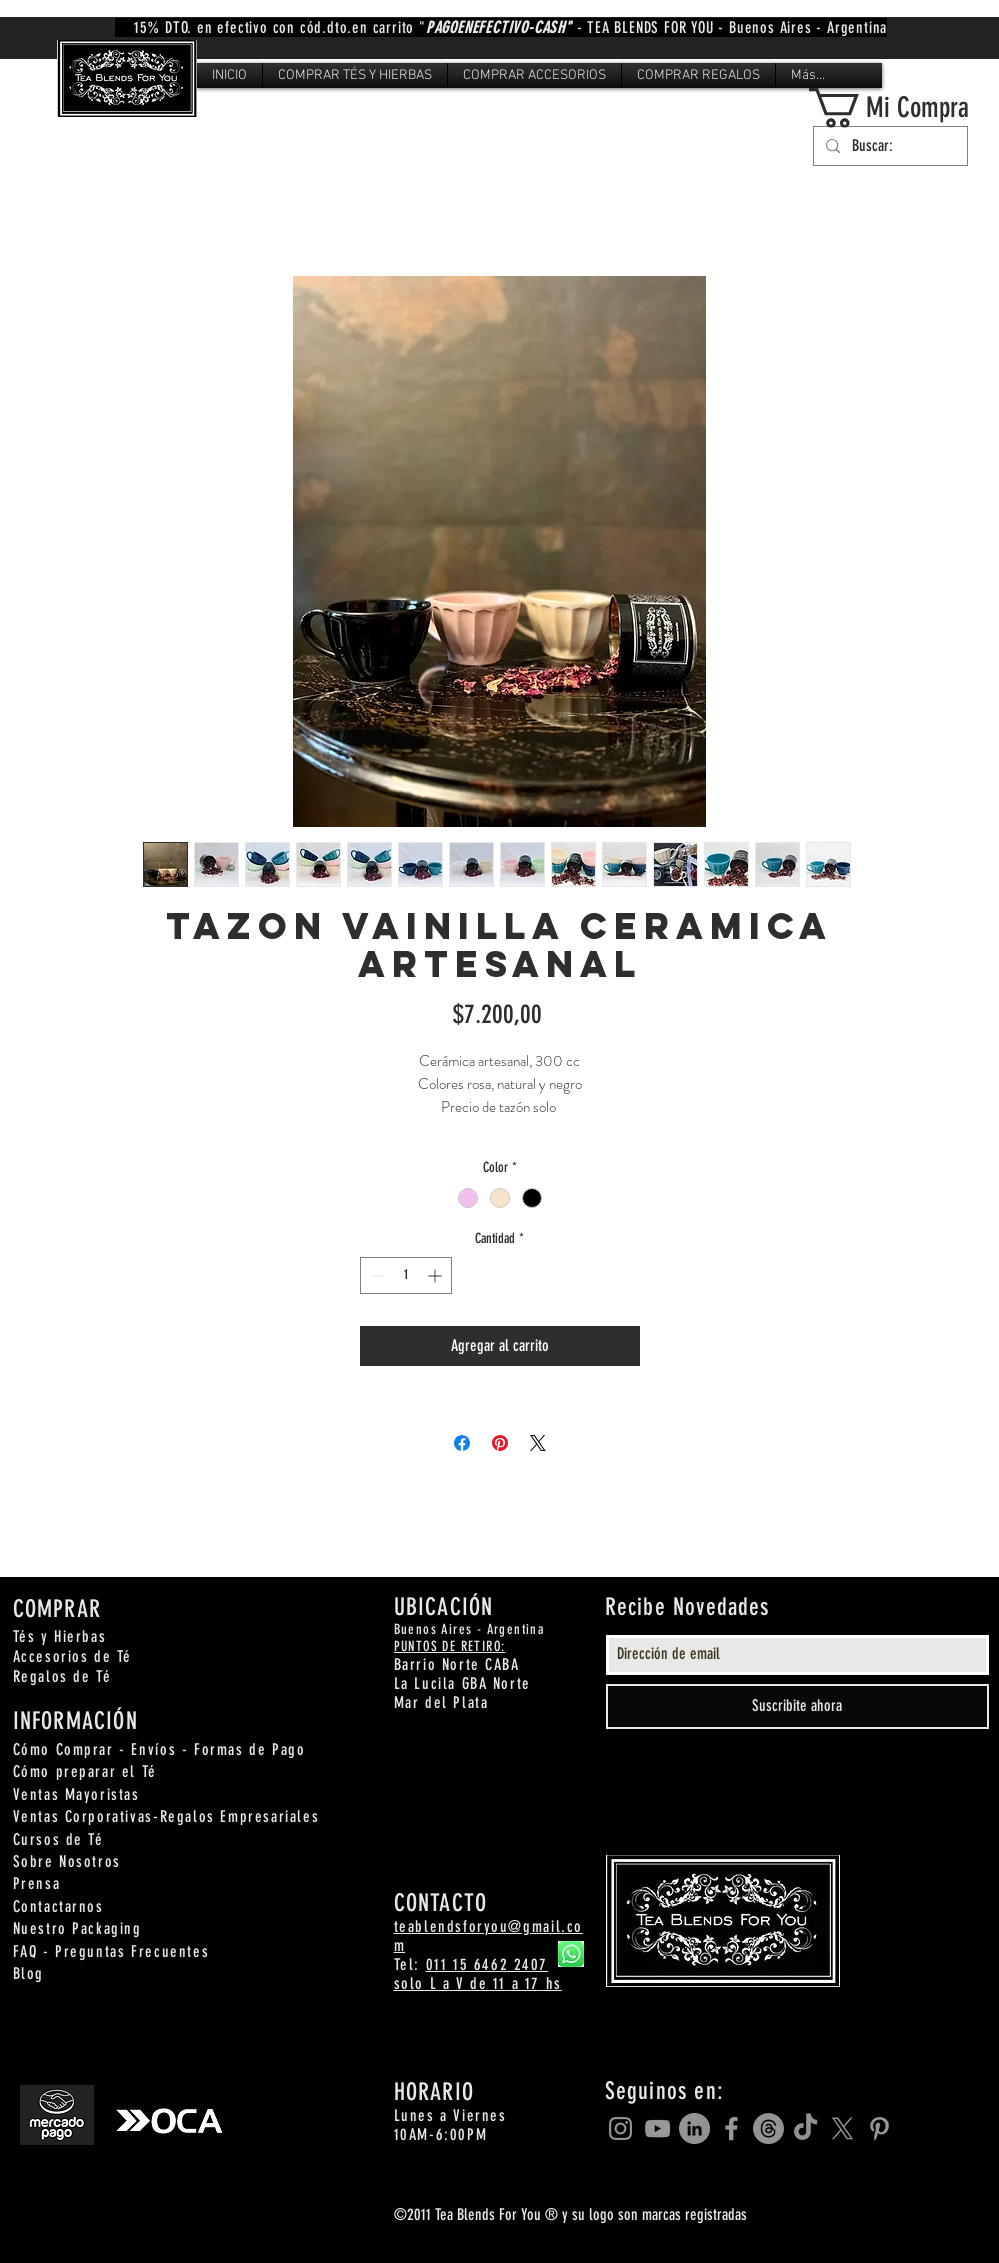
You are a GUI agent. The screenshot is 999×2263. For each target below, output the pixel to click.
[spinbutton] (406, 1275)
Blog (28, 1973)
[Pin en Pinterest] (500, 1443)
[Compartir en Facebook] (462, 1443)
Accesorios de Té (73, 1656)
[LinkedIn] (694, 2128)
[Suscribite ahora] (797, 1706)
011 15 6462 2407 (487, 1964)
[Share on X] (538, 1443)
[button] (355, 75)
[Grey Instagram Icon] (620, 2128)
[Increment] (436, 1275)
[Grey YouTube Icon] (657, 2128)
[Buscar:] (888, 146)
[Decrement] (375, 1275)
